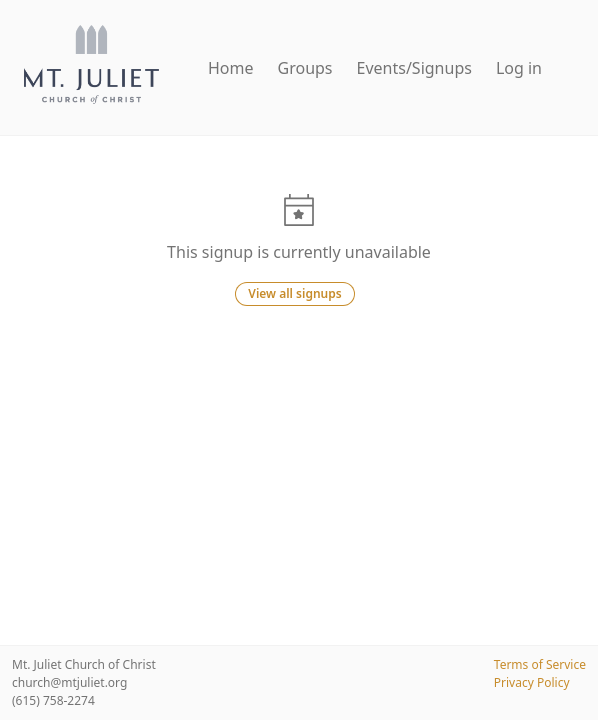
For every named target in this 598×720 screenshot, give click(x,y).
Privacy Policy (532, 682)
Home (231, 68)
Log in (519, 68)
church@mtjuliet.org (69, 682)
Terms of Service (540, 664)
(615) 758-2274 (53, 700)
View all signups (294, 293)
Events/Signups (414, 68)
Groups (305, 68)
